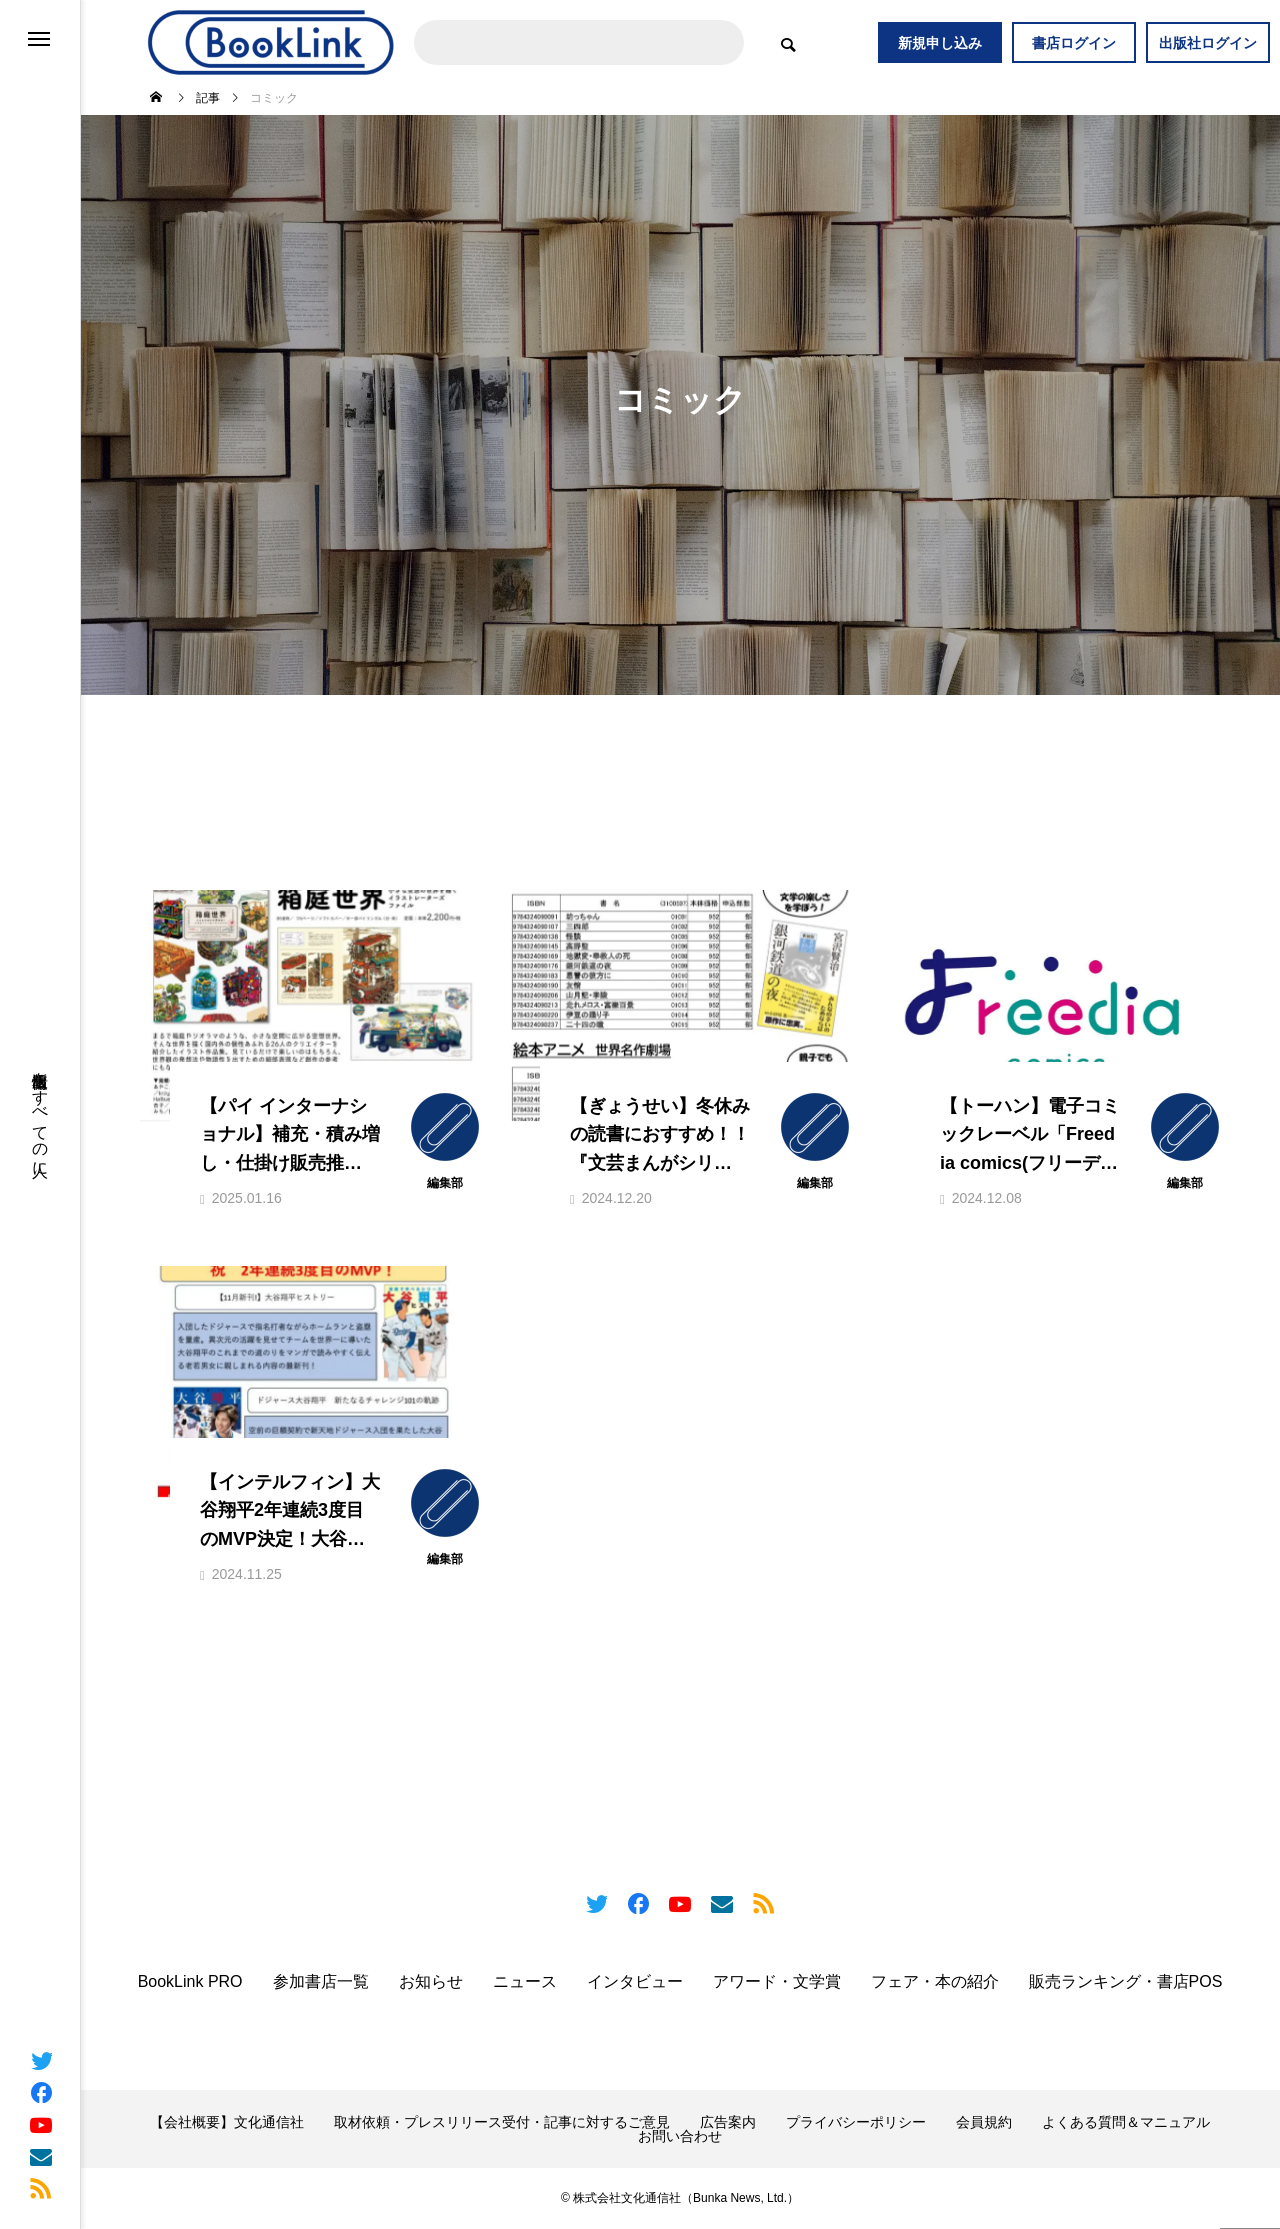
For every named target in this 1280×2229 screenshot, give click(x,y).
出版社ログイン (1208, 43)
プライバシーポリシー (856, 2123)
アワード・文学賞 (777, 1983)
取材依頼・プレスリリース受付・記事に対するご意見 (502, 2123)
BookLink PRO (190, 1983)
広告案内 (728, 2123)
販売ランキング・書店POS (1126, 1983)
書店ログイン (1074, 43)
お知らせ (431, 1983)
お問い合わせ (680, 2137)
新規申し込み (940, 43)
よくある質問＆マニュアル (1126, 2123)
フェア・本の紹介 (935, 1983)
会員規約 (984, 2123)
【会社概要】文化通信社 (227, 2123)
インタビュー (635, 1983)
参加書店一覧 (321, 1983)
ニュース (525, 1983)
